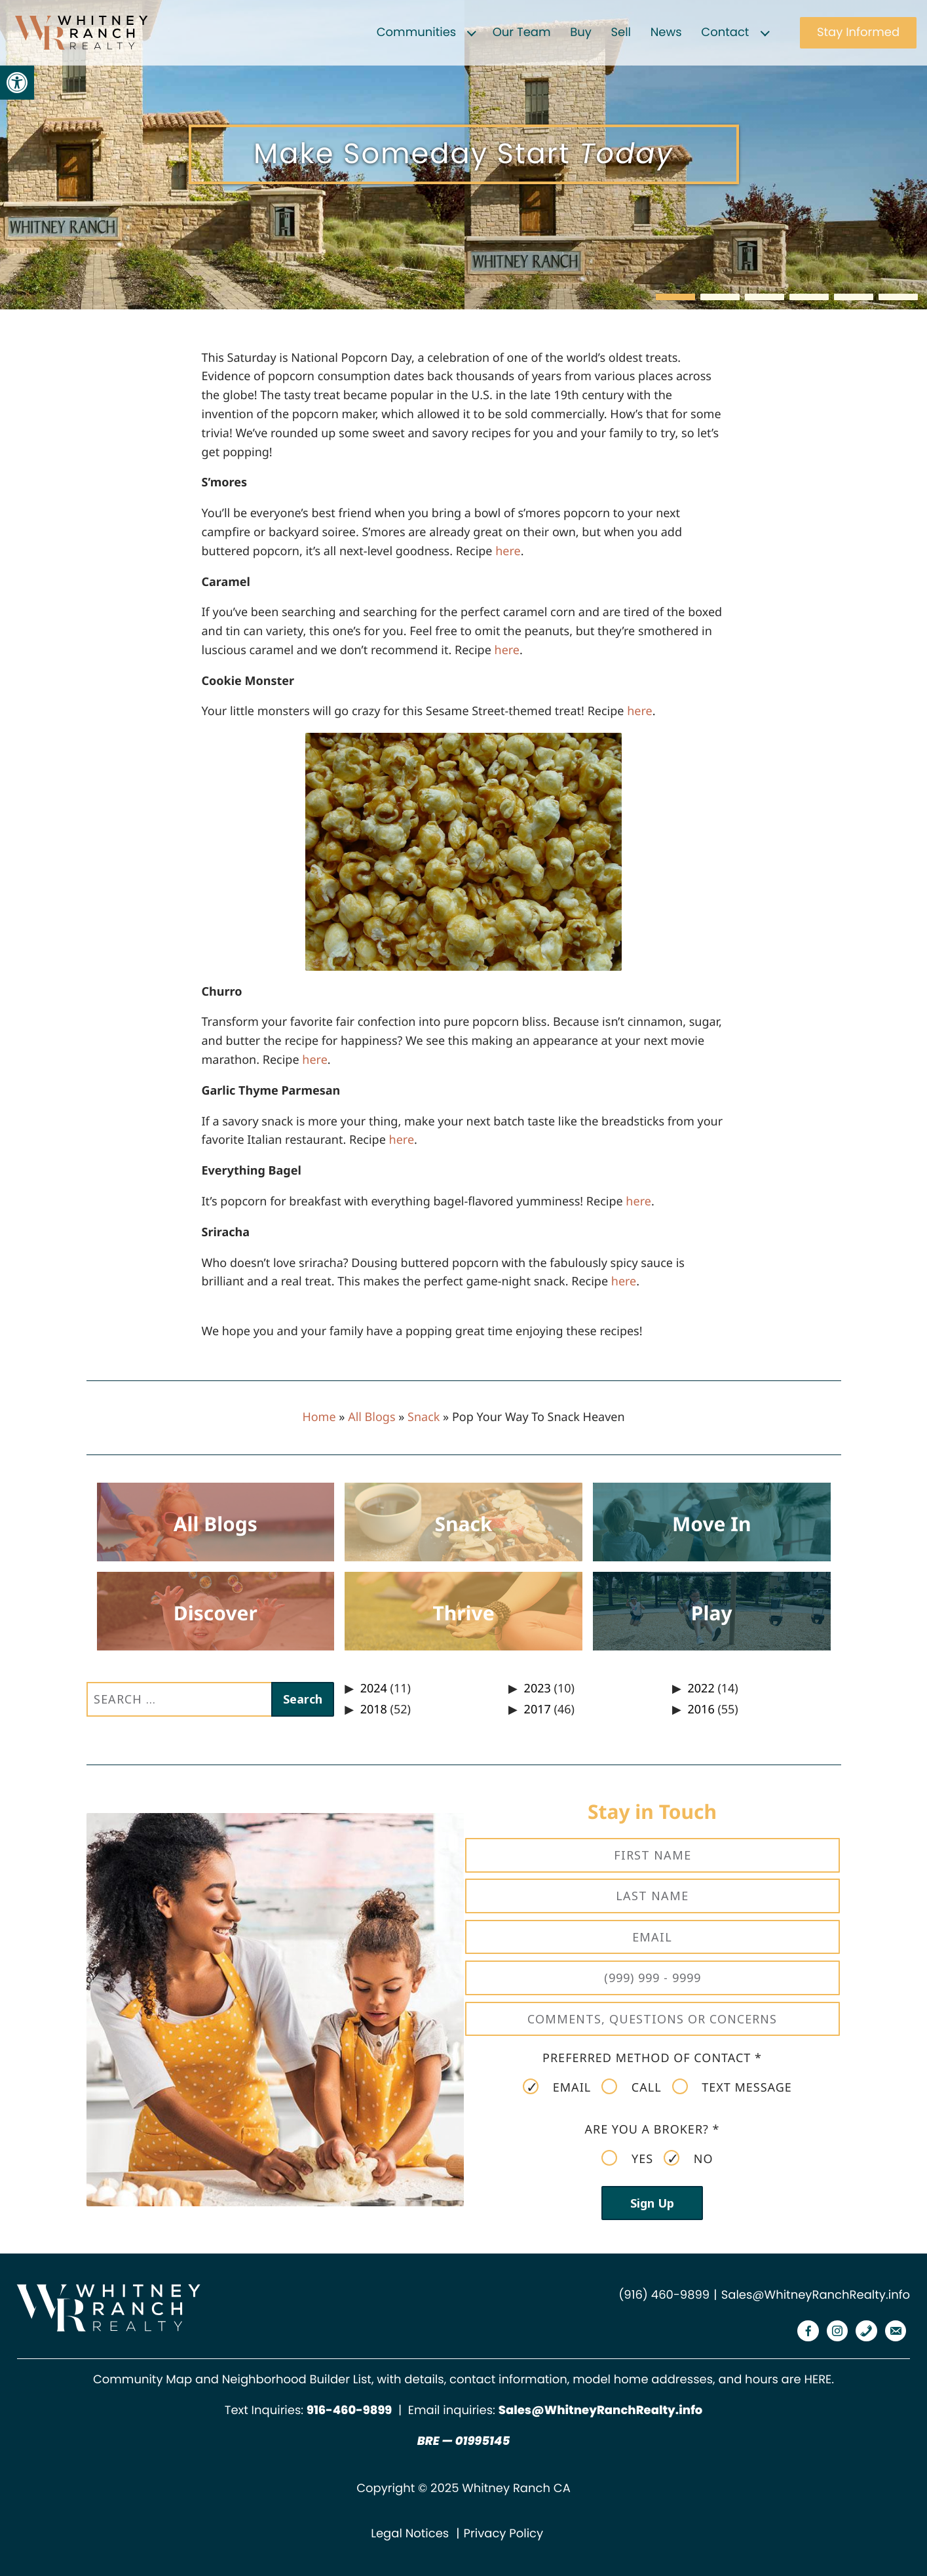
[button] (675, 297)
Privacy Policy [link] (504, 2534)
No (688, 2158)
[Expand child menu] (471, 33)
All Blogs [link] (371, 1417)
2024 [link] (373, 1688)
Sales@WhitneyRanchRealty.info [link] (815, 2295)
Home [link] (318, 1417)
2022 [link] (701, 1688)
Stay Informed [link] (858, 32)
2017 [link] (537, 1709)
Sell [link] (621, 32)
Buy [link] (581, 32)
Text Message (732, 2087)
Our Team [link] (522, 32)
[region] (463, 154)
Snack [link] (423, 1417)
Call (631, 2087)
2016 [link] (701, 1709)
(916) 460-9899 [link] (663, 2295)
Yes (627, 2158)
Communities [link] (417, 32)
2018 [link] (373, 1709)
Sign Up (652, 2203)
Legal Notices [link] (410, 2534)
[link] (17, 83)
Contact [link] (725, 32)
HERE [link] (817, 2379)
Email (557, 2087)
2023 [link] (537, 1688)
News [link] (666, 32)
